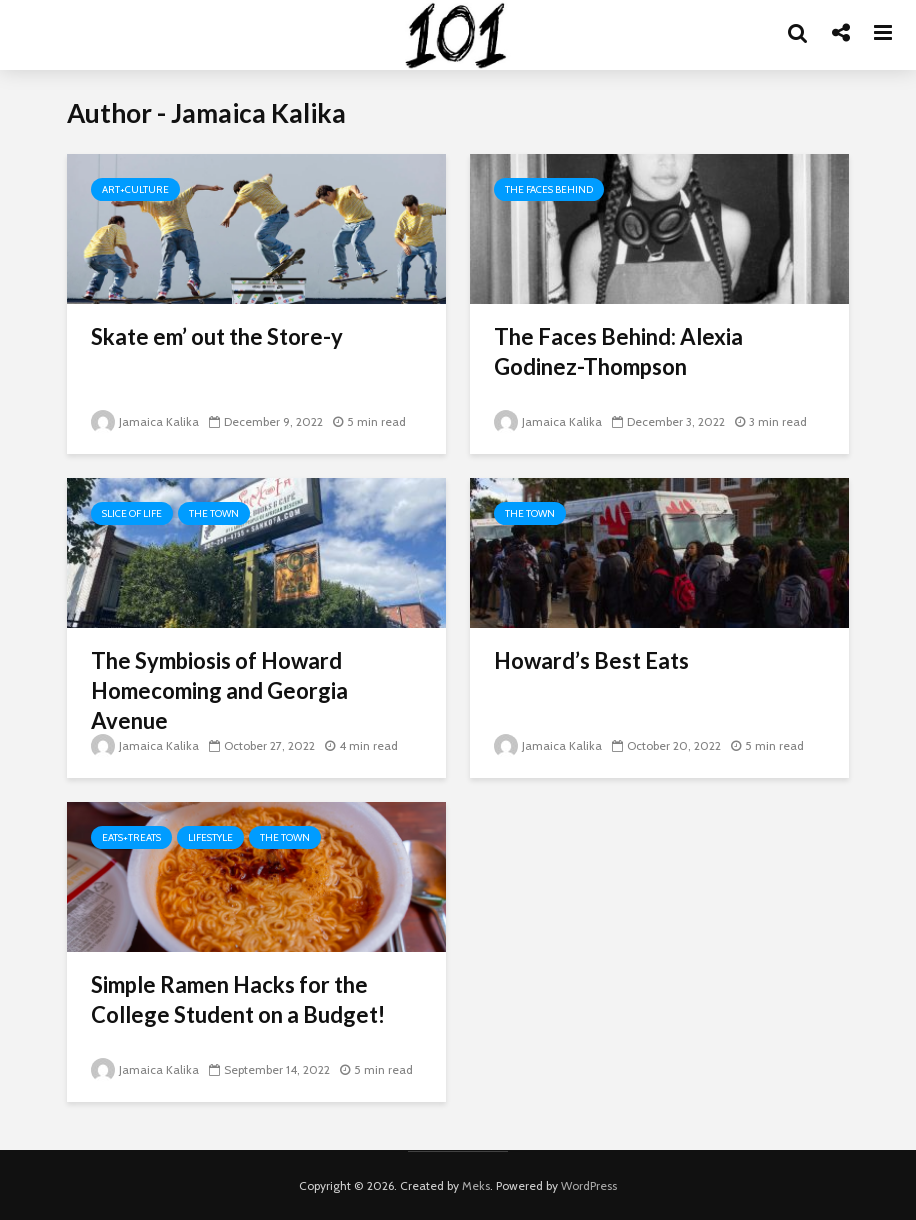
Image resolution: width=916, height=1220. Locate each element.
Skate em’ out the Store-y (217, 336)
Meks (476, 1185)
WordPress (589, 1185)
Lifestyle (210, 837)
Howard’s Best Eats (591, 660)
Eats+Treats (131, 837)
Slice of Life (132, 513)
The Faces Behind (549, 189)
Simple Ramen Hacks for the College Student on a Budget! (238, 999)
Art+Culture (135, 189)
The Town (214, 513)
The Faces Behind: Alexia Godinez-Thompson (618, 351)
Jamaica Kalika (145, 421)
